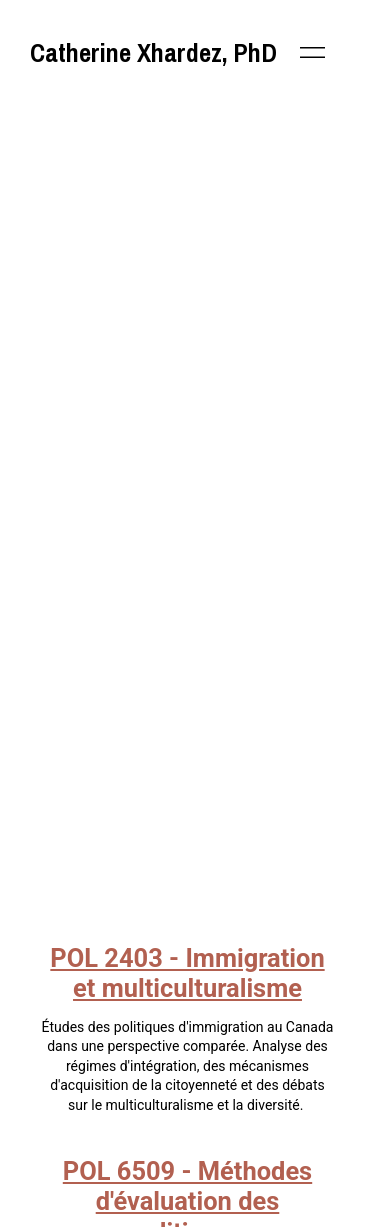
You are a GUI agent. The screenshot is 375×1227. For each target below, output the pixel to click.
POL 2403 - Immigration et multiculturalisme (187, 973)
